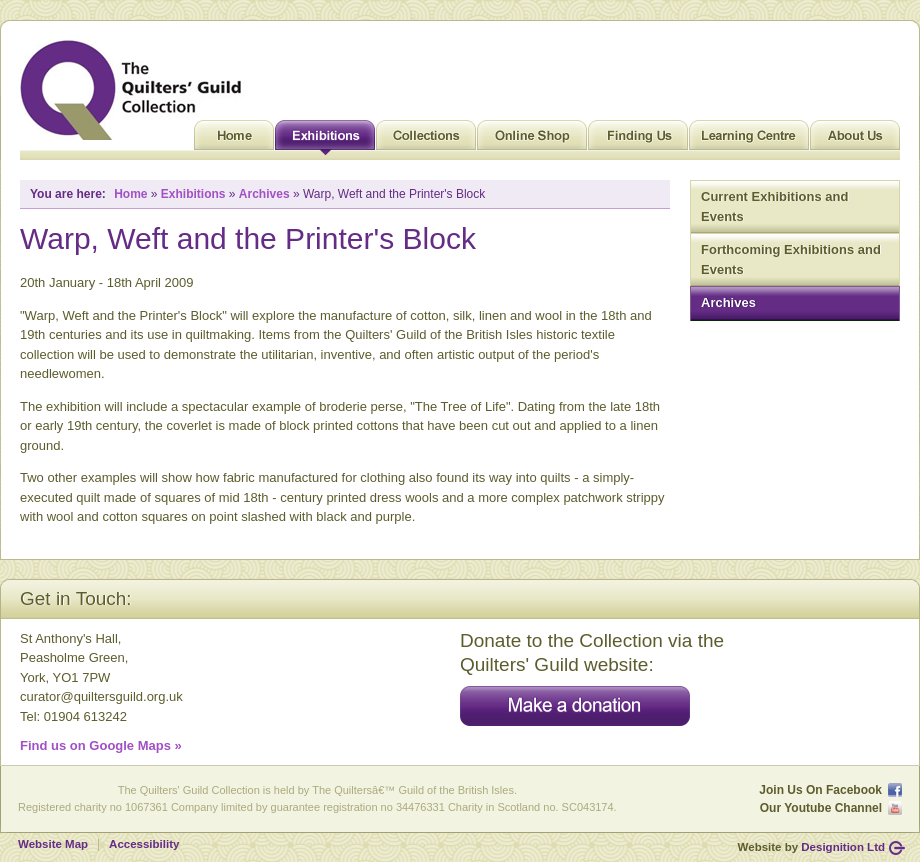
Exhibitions (325, 140)
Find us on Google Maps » (101, 745)
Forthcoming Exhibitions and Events (791, 259)
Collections (426, 140)
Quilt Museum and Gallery (136, 90)
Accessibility (144, 844)
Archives (728, 302)
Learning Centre (749, 140)
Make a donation (575, 706)
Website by (811, 847)
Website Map (53, 844)
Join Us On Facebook (820, 790)
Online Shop (532, 140)
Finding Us (638, 140)
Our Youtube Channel (821, 808)
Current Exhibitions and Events (774, 206)
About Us (855, 140)
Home (234, 140)
